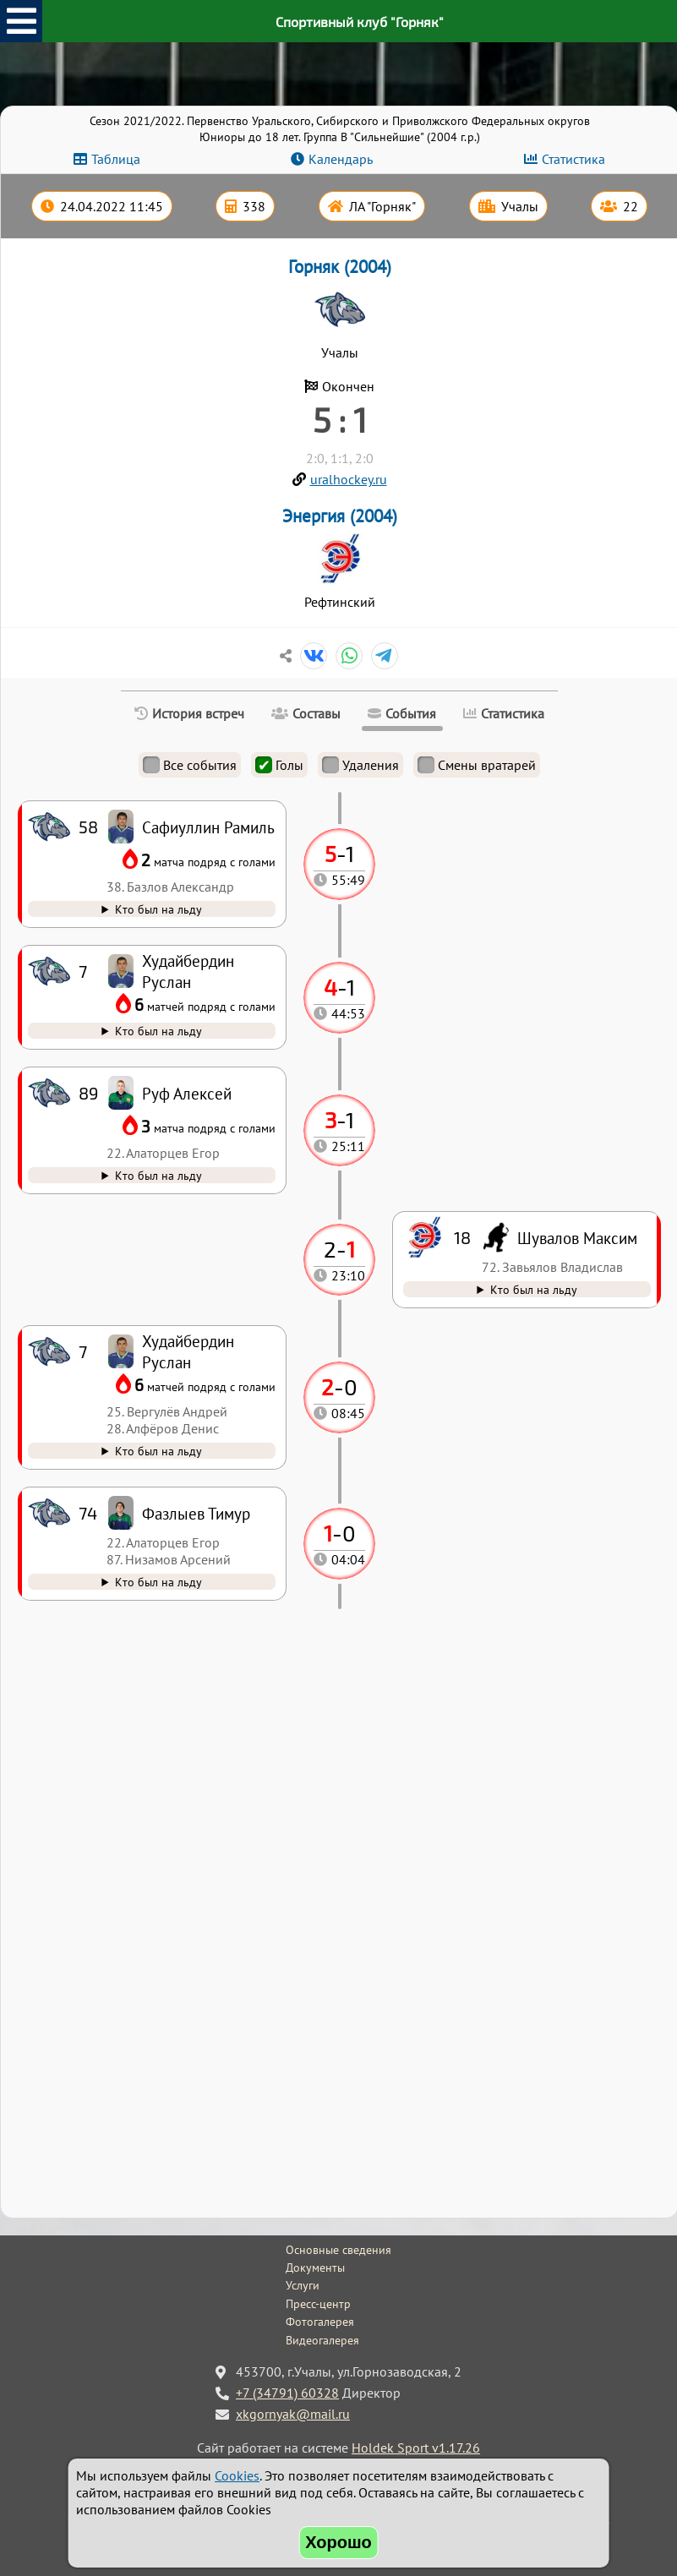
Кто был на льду (158, 1582)
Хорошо (338, 2542)
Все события (190, 764)
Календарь (340, 159)
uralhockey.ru (348, 479)
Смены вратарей (477, 764)
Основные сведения (338, 2250)
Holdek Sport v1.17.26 (416, 2447)
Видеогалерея (322, 2340)
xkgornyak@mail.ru (293, 2413)
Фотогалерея (320, 2322)
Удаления (360, 764)
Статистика (573, 159)
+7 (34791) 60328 (287, 2392)
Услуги (302, 2285)
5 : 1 (340, 419)
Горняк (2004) (339, 266)
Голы (279, 764)
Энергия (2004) (339, 516)
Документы (315, 2267)
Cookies (237, 2475)
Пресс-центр (318, 2304)
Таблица (115, 159)
